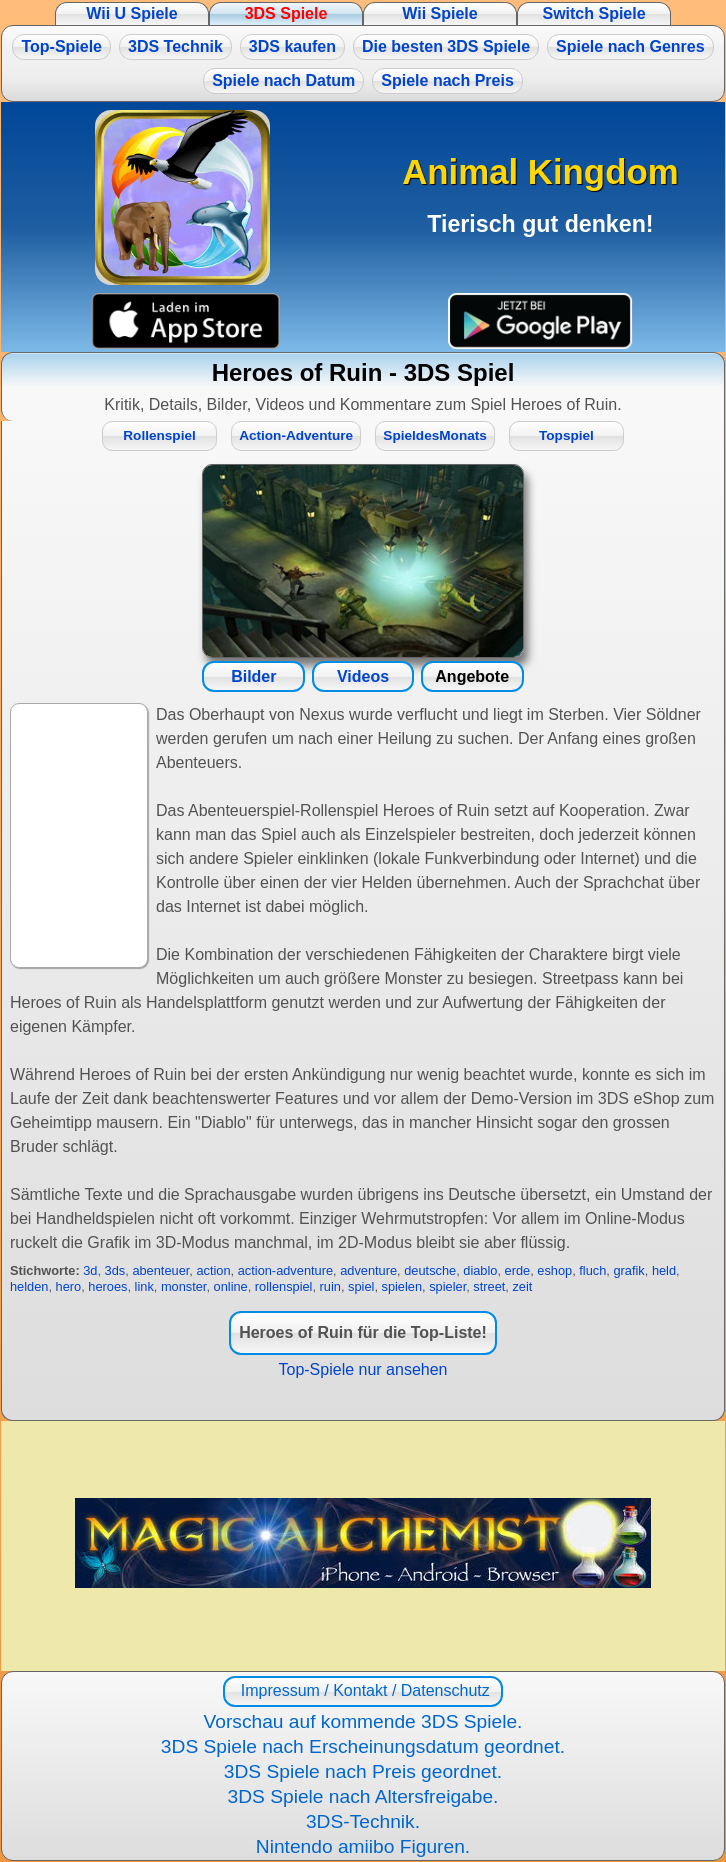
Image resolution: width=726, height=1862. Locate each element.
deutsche (430, 1270)
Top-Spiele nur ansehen (362, 1369)
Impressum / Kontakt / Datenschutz (362, 1690)
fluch (592, 1270)
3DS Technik (175, 46)
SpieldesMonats (435, 435)
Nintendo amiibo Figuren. (363, 1846)
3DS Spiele (286, 13)
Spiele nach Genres (630, 46)
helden (29, 1286)
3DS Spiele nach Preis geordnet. (363, 1771)
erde (518, 1270)
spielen (402, 1286)
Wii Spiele (439, 13)
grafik (628, 1270)
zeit (522, 1286)
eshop (554, 1270)
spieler (447, 1286)
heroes (107, 1286)
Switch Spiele (593, 13)
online (231, 1286)
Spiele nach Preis (447, 80)
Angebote (472, 676)
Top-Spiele (61, 46)
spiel (361, 1286)
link (144, 1286)
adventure (368, 1270)
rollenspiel (284, 1286)
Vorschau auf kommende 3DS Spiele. (363, 1721)
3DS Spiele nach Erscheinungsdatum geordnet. (363, 1746)
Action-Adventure (296, 435)
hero (69, 1286)
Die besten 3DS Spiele (446, 46)
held (664, 1270)
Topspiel (566, 435)
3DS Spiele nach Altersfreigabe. (363, 1796)
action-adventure (285, 1270)
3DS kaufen (292, 46)
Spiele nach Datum (283, 80)
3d (90, 1270)
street (489, 1286)
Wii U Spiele (131, 13)
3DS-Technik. (363, 1821)
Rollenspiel (159, 435)
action (213, 1270)
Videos (363, 676)
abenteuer (160, 1270)
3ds (115, 1270)
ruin (330, 1286)
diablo (480, 1270)
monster (184, 1286)
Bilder (253, 676)
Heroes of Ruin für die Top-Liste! (363, 1332)
